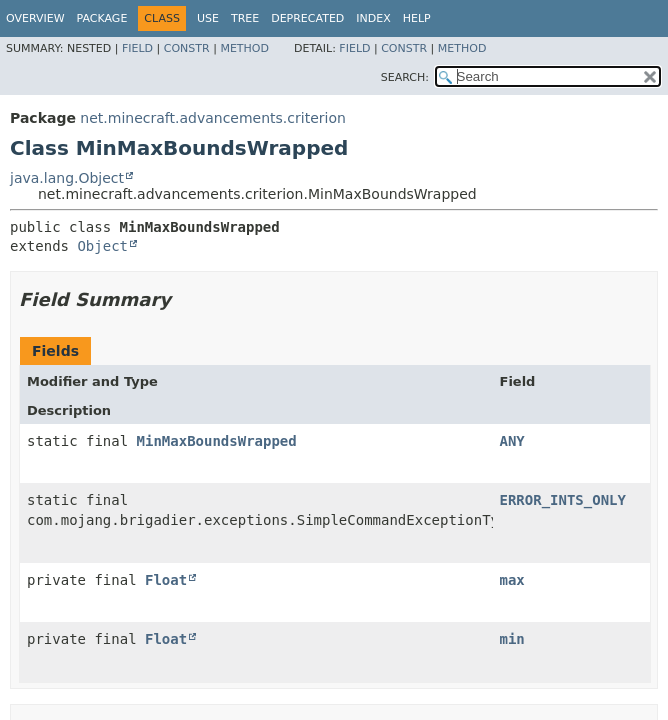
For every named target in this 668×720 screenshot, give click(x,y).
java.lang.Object (67, 178)
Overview (35, 18)
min (512, 639)
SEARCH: (405, 77)
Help (417, 18)
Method (244, 48)
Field (137, 48)
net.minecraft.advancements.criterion (213, 118)
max (512, 580)
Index (373, 18)
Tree (245, 18)
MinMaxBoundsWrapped (217, 441)
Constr (187, 48)
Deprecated (307, 18)
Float (166, 580)
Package (102, 18)
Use (208, 18)
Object (102, 246)
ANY (512, 441)
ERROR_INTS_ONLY (563, 500)
